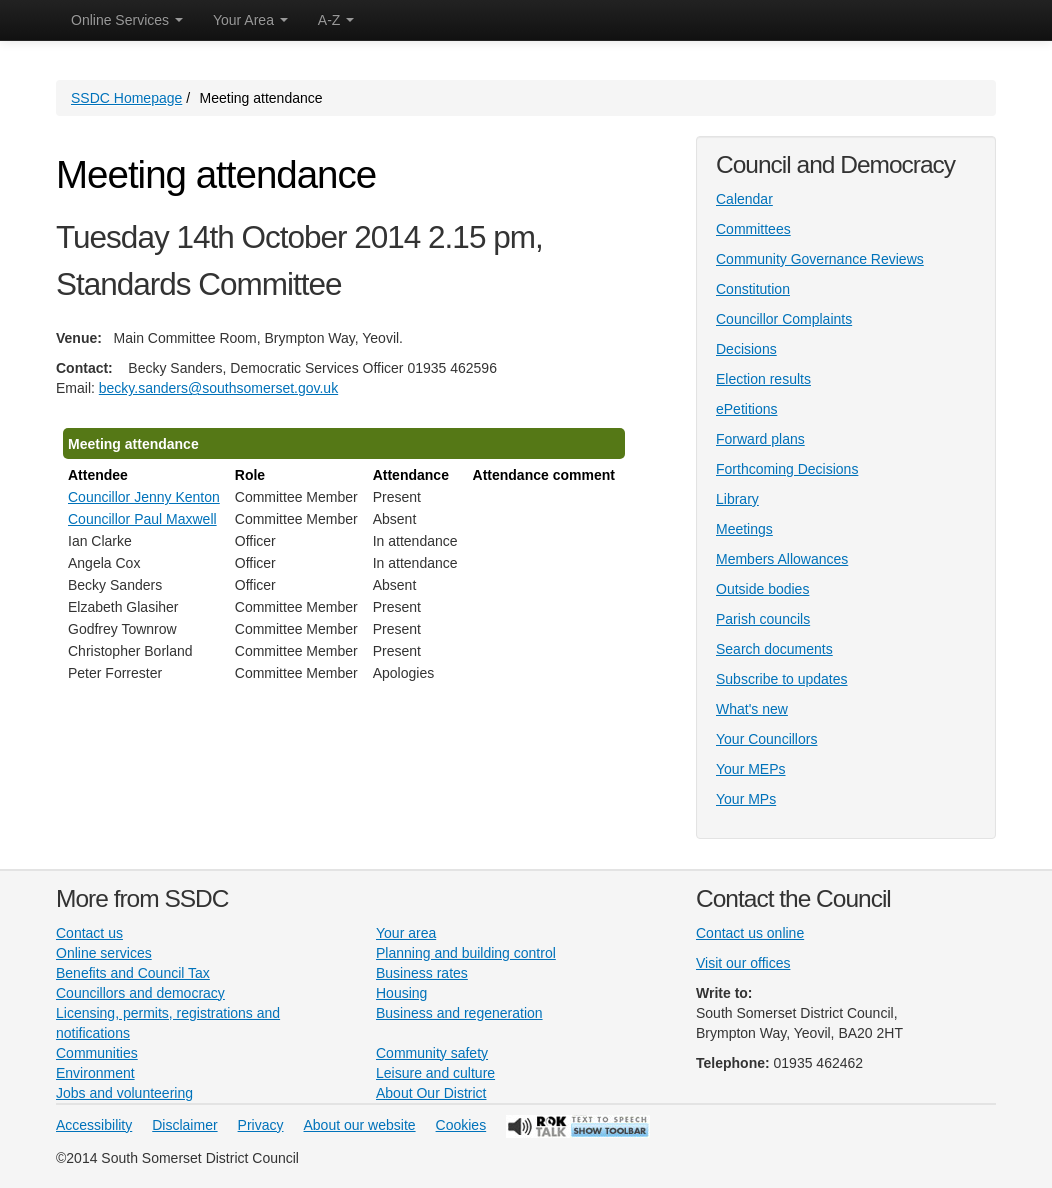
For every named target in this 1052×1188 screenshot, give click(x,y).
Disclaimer (184, 1125)
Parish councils (763, 619)
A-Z (336, 20)
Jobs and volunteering (124, 1093)
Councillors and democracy (140, 993)
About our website (360, 1125)
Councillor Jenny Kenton (144, 497)
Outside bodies (762, 589)
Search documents (774, 649)
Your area (406, 933)
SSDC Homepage (126, 98)
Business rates (422, 973)
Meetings (744, 529)
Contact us (89, 933)
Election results (763, 379)
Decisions (746, 349)
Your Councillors (766, 739)
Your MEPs (751, 769)
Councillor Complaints (784, 319)
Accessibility (94, 1125)
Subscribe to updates (782, 679)
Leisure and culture (435, 1073)
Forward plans (760, 439)
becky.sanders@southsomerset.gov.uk (218, 388)
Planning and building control (466, 953)
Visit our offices (743, 963)
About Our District (431, 1093)
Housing (401, 993)
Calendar (744, 199)
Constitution (753, 289)
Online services (104, 953)
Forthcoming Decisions (787, 469)
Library (737, 499)
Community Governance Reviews (820, 259)
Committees (753, 229)
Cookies (461, 1125)
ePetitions (746, 409)
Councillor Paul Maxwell (142, 519)
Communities (97, 1053)
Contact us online (750, 933)
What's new (752, 709)
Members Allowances (782, 559)
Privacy (261, 1125)
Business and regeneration (459, 1013)
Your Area (250, 20)
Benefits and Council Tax (133, 973)
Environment (95, 1073)
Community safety (432, 1053)
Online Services (127, 20)
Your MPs (746, 799)
